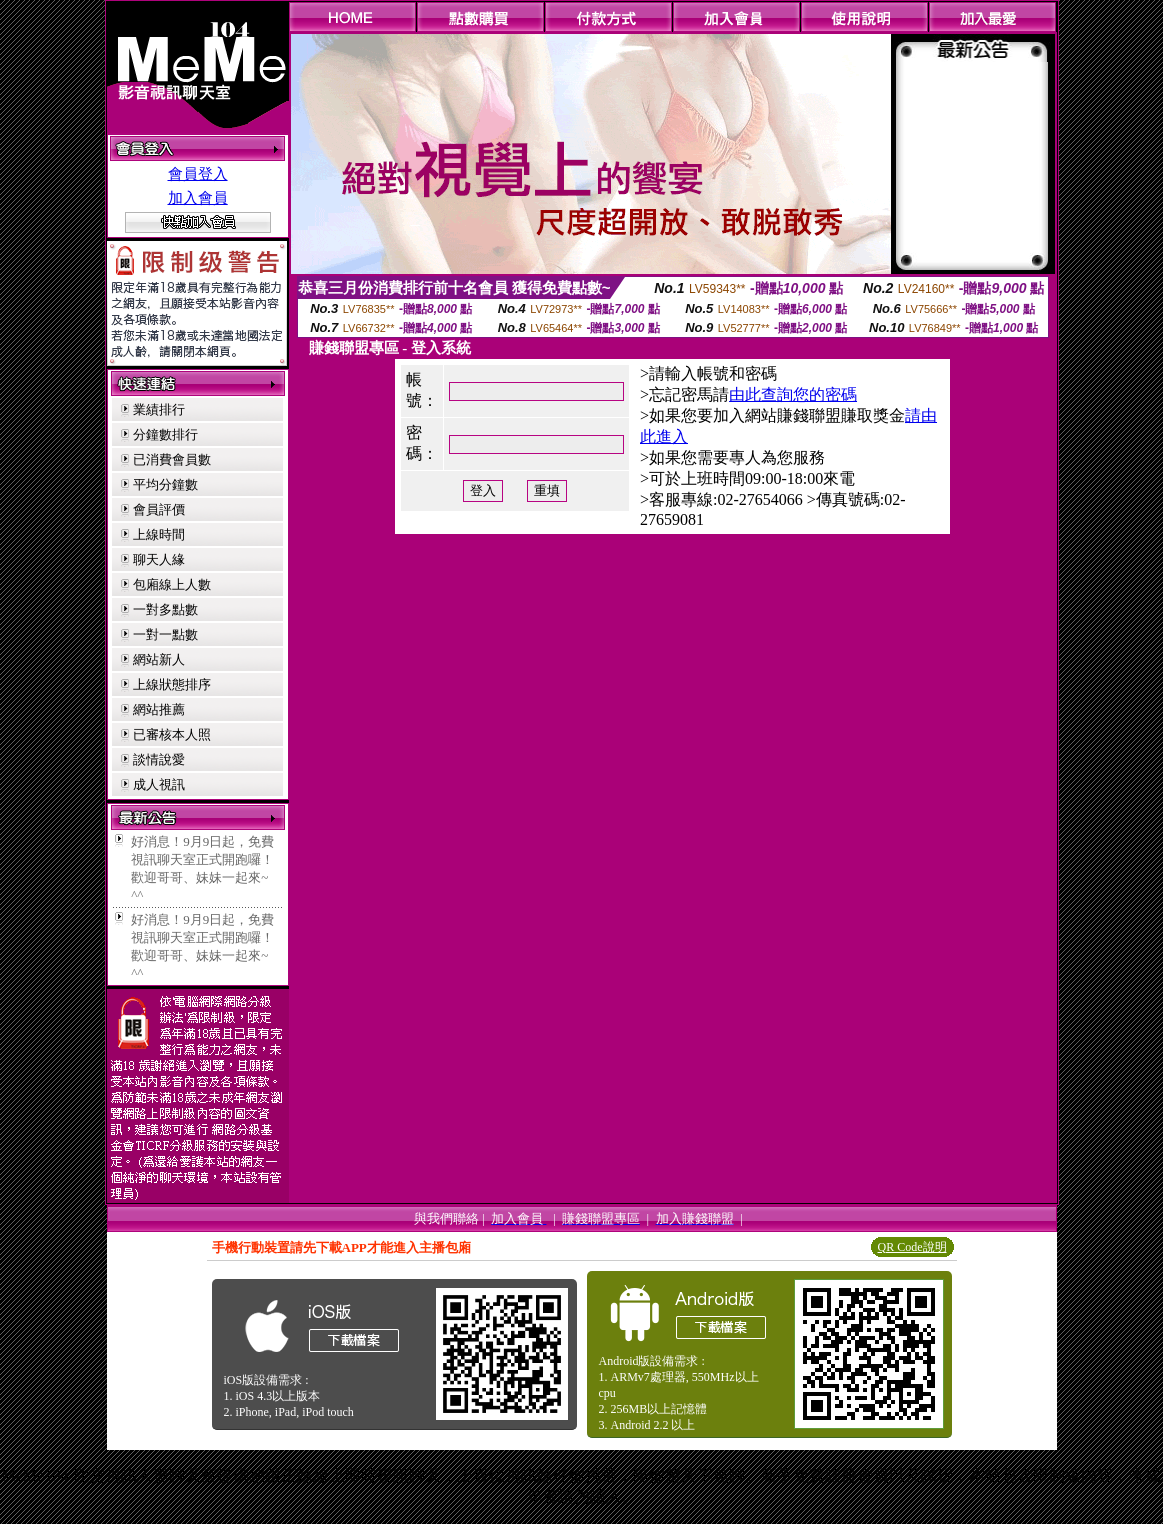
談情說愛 (159, 759)
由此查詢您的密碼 (793, 394)
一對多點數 (165, 609)
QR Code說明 (912, 1247)
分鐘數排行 (165, 434)
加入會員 (198, 198)
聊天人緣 (159, 559)
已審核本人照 (172, 734)
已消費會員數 (172, 459)
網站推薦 (159, 709)
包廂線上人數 (172, 584)
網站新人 (159, 659)
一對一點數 (165, 634)
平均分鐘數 (165, 484)
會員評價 (159, 509)
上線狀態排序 (172, 684)
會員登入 (198, 174)
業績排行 (159, 409)
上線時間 (159, 534)
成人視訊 (159, 784)
